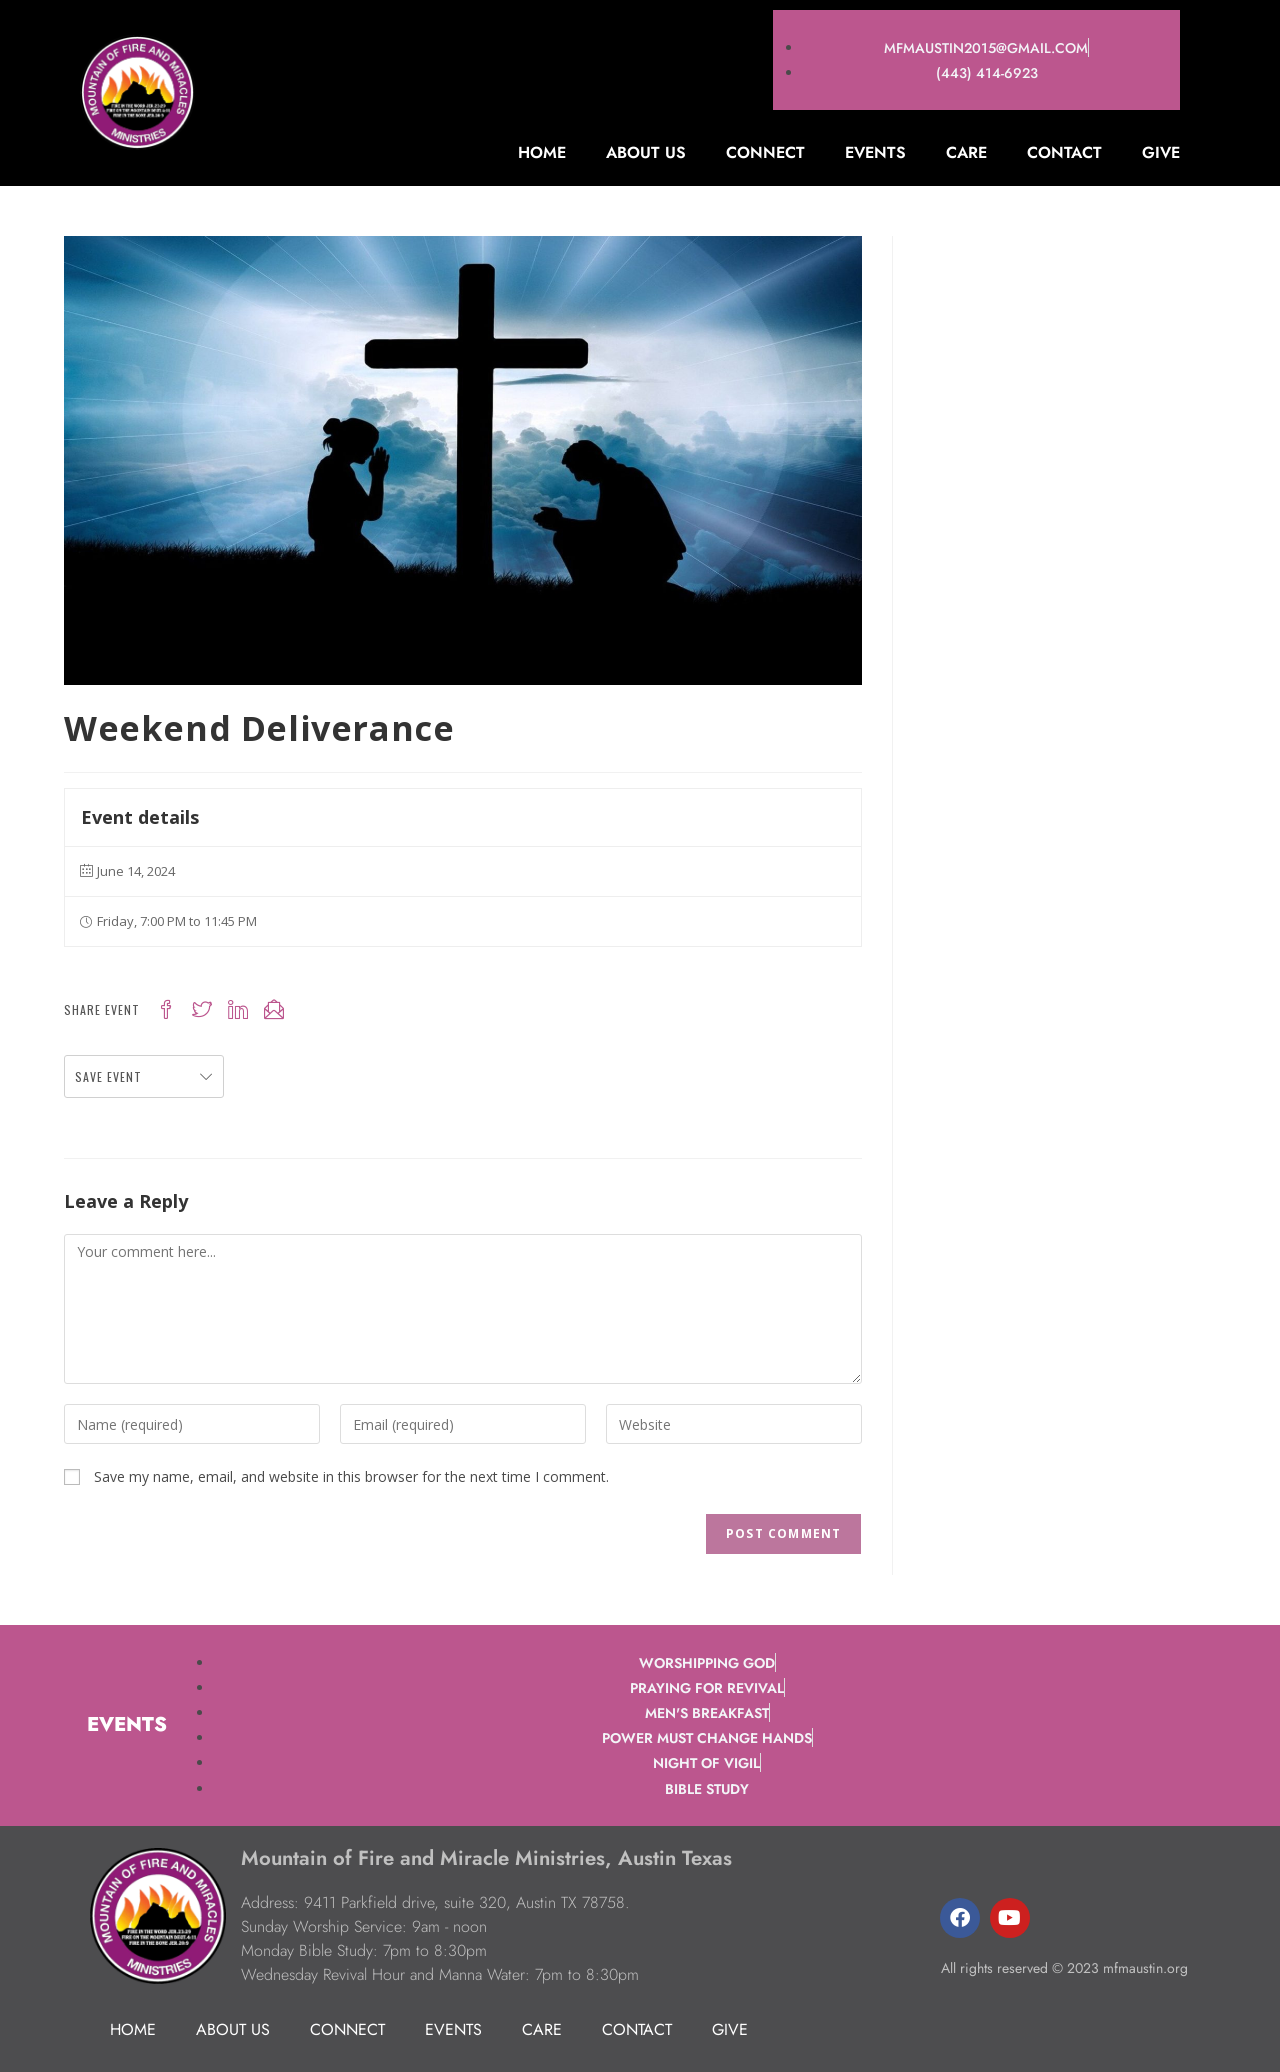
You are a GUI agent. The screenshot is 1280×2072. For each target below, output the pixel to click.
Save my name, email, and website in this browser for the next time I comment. (351, 1476)
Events (875, 152)
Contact (1064, 152)
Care (966, 152)
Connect (765, 152)
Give (1161, 152)
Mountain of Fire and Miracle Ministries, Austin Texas (478, 1857)
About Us (646, 152)
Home (542, 152)
